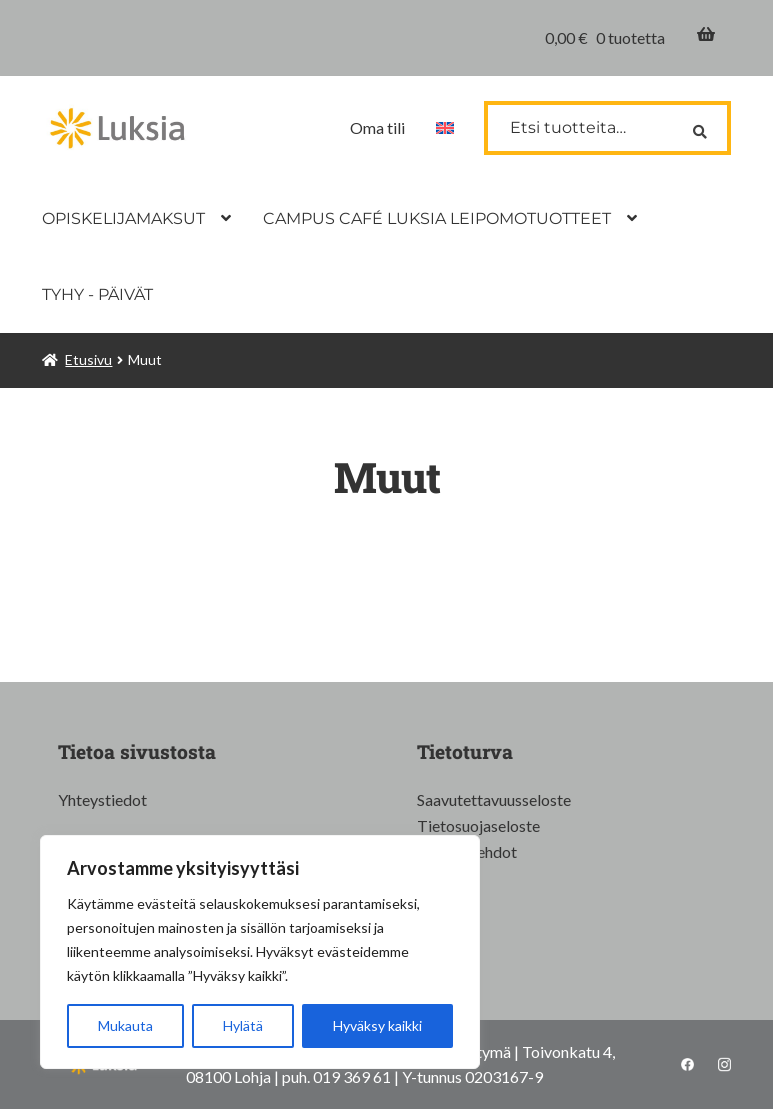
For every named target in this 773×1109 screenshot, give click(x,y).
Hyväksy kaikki (377, 1025)
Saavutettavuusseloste (494, 799)
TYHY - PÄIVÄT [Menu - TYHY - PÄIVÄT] (97, 294)
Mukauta (125, 1025)
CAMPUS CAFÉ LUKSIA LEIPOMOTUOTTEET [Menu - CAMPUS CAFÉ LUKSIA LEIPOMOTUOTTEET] (437, 218)
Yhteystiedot (102, 799)
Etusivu (88, 359)
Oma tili (377, 127)
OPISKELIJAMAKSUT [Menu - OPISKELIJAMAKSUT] (123, 218)
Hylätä (243, 1025)
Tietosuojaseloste (478, 825)
